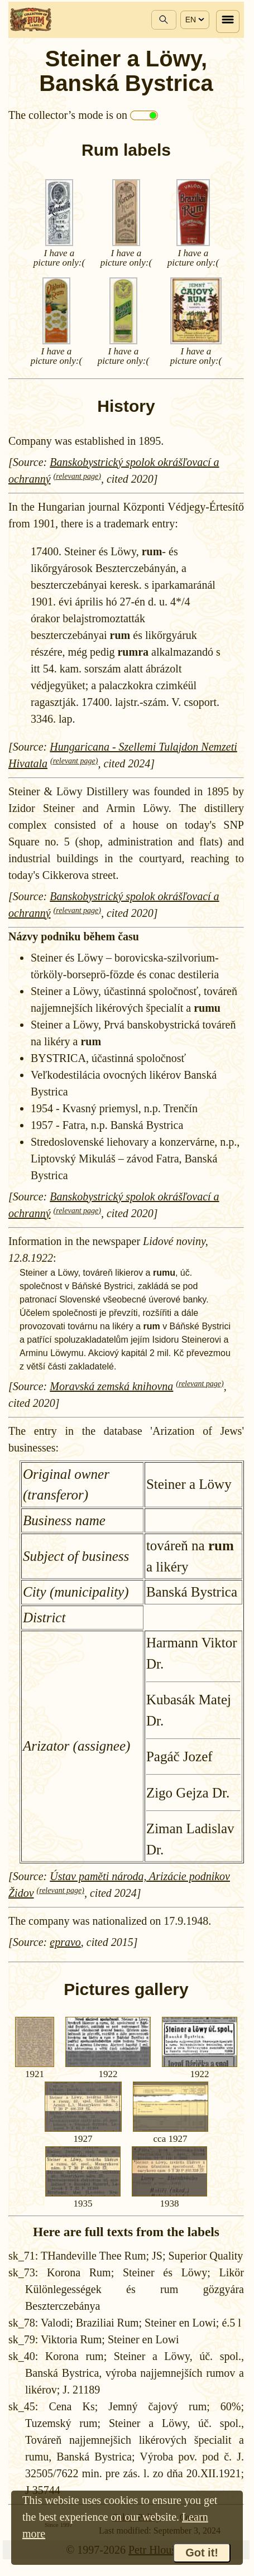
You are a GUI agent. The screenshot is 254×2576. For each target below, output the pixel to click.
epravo (65, 1942)
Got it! (201, 2552)
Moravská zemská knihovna (111, 1386)
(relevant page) (77, 476)
